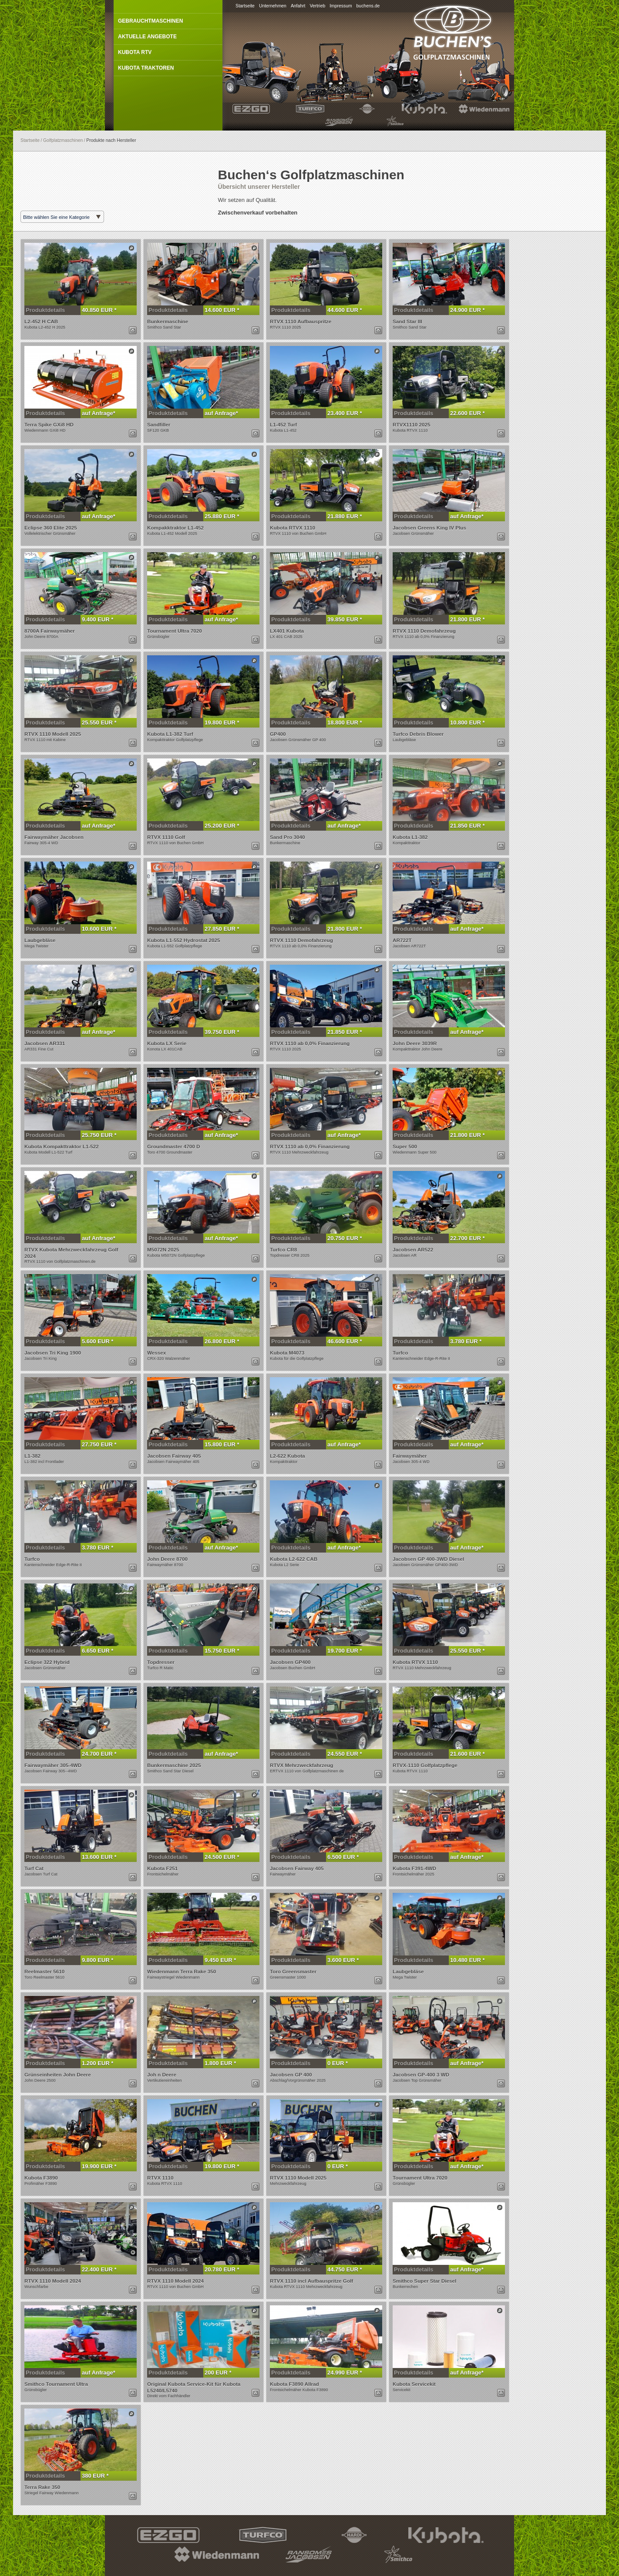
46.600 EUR (343, 1341)
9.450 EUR (219, 1960)
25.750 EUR (98, 1135)
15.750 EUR (221, 1650)
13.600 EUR (98, 1857)
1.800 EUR (219, 2063)
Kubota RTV (134, 52)
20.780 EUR (221, 2269)
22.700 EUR (466, 1238)
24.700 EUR (98, 1754)
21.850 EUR (466, 825)
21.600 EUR (466, 1754)
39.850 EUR (343, 619)
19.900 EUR (98, 2166)
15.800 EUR (221, 1444)
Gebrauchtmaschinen (150, 21)
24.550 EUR (343, 1754)
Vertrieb (317, 5)
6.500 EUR (342, 1857)
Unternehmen (272, 5)
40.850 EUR (98, 310)
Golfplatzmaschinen (63, 140)
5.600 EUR (96, 1341)
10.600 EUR (98, 929)
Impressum (341, 5)
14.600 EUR (221, 310)
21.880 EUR (343, 516)
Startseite (245, 5)
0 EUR (336, 2063)
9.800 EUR (96, 1960)
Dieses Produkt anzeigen (131, 248)
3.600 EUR (342, 1960)
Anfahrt (298, 5)
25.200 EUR (221, 825)
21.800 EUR (466, 619)
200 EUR (217, 2372)
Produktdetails (45, 310)
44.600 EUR (343, 310)
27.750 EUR (98, 1444)
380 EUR (94, 2475)
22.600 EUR (466, 413)
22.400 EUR (98, 2269)
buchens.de (368, 5)
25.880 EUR (221, 516)
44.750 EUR (343, 2269)
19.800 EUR (221, 722)
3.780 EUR (464, 1341)
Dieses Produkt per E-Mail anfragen (133, 330)
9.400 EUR (96, 619)
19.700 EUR (343, 1650)
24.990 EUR (343, 2372)
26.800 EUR (221, 1341)
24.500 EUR (221, 1857)
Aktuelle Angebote (147, 37)
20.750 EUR (343, 1238)
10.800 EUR (466, 722)
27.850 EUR (221, 929)
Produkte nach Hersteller (111, 140)
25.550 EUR (98, 722)
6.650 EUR (96, 1650)
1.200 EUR (96, 2063)
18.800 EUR (343, 722)
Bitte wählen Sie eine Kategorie (56, 217)
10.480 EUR (466, 1960)
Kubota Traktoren (146, 68)
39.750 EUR (221, 1032)
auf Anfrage (97, 413)
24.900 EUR (466, 310)
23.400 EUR (343, 413)
